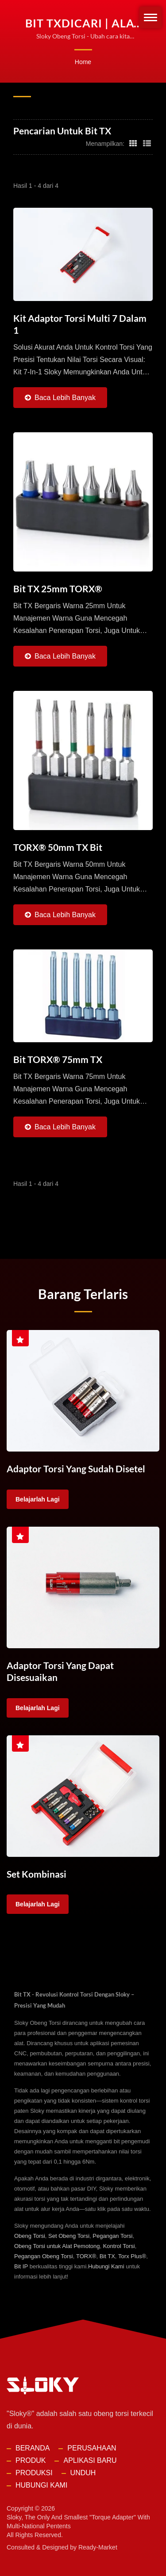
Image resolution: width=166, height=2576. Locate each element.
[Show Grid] (133, 143)
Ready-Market (97, 2545)
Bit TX (107, 2255)
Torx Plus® (132, 2255)
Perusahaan (91, 2446)
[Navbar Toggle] (150, 17)
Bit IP (21, 2265)
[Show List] (147, 143)
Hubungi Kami (106, 2265)
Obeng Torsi (29, 2234)
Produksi (34, 2471)
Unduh (83, 2471)
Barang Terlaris (83, 1293)
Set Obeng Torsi (68, 2234)
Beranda (32, 2446)
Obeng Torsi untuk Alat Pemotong (57, 2244)
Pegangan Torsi (112, 2234)
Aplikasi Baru (89, 2459)
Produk (30, 2459)
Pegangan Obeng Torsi (43, 2255)
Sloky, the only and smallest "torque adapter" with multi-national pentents (78, 2520)
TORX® (86, 2255)
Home (83, 61)
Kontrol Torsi (119, 2244)
